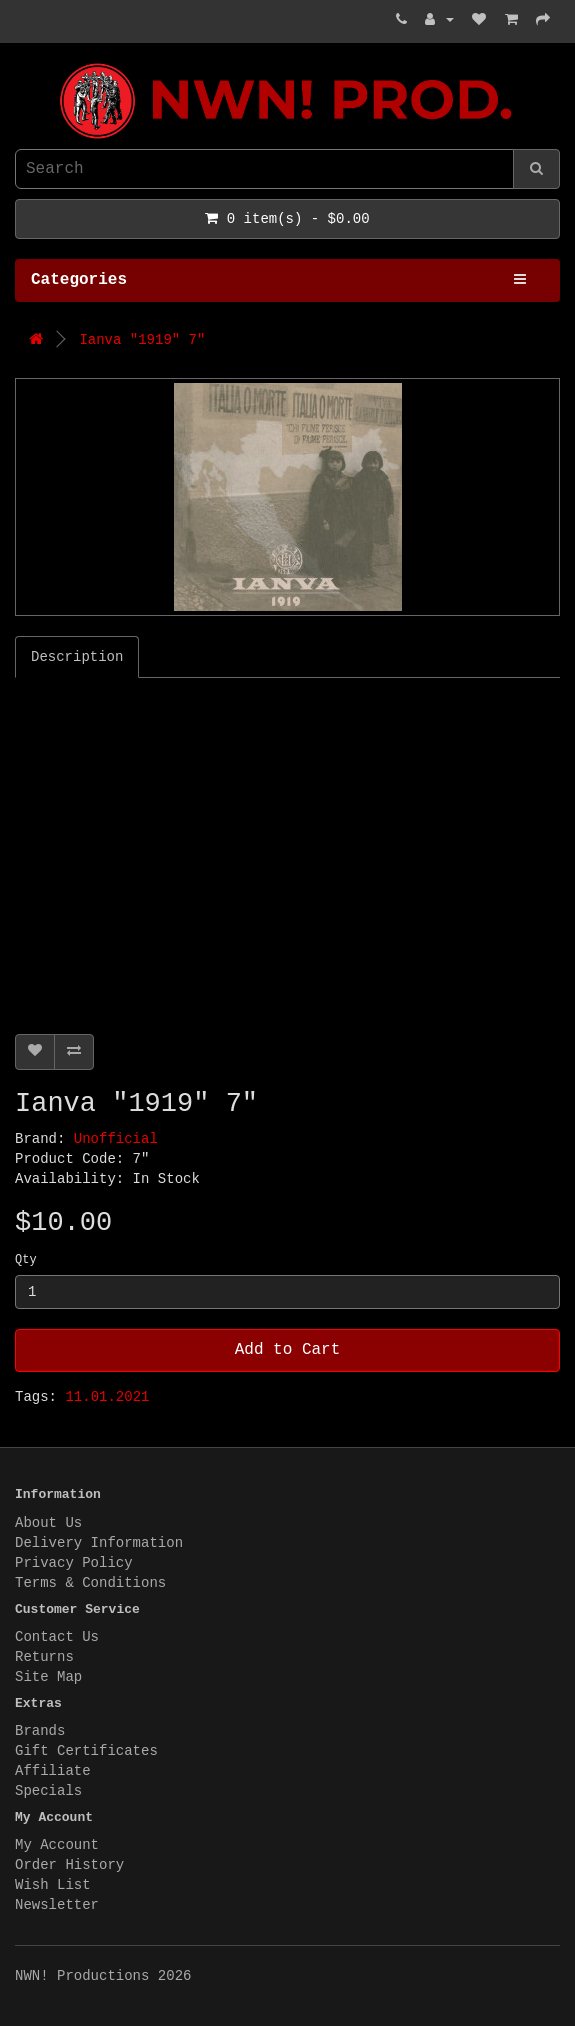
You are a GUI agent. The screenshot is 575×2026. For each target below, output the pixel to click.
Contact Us (57, 1637)
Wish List (53, 1885)
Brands (40, 1731)
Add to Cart (288, 1350)
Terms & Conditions (90, 1583)
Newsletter (57, 1905)
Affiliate (53, 1771)
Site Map (48, 1677)
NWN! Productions (20, 63)
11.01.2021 (107, 1397)
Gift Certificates (86, 1751)
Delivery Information (99, 1543)
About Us (48, 1523)
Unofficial (116, 1139)
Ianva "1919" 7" (142, 340)
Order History (69, 1865)
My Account (57, 1845)
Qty (26, 1260)
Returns (44, 1657)
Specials (48, 1791)
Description (77, 657)
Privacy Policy (74, 1563)
